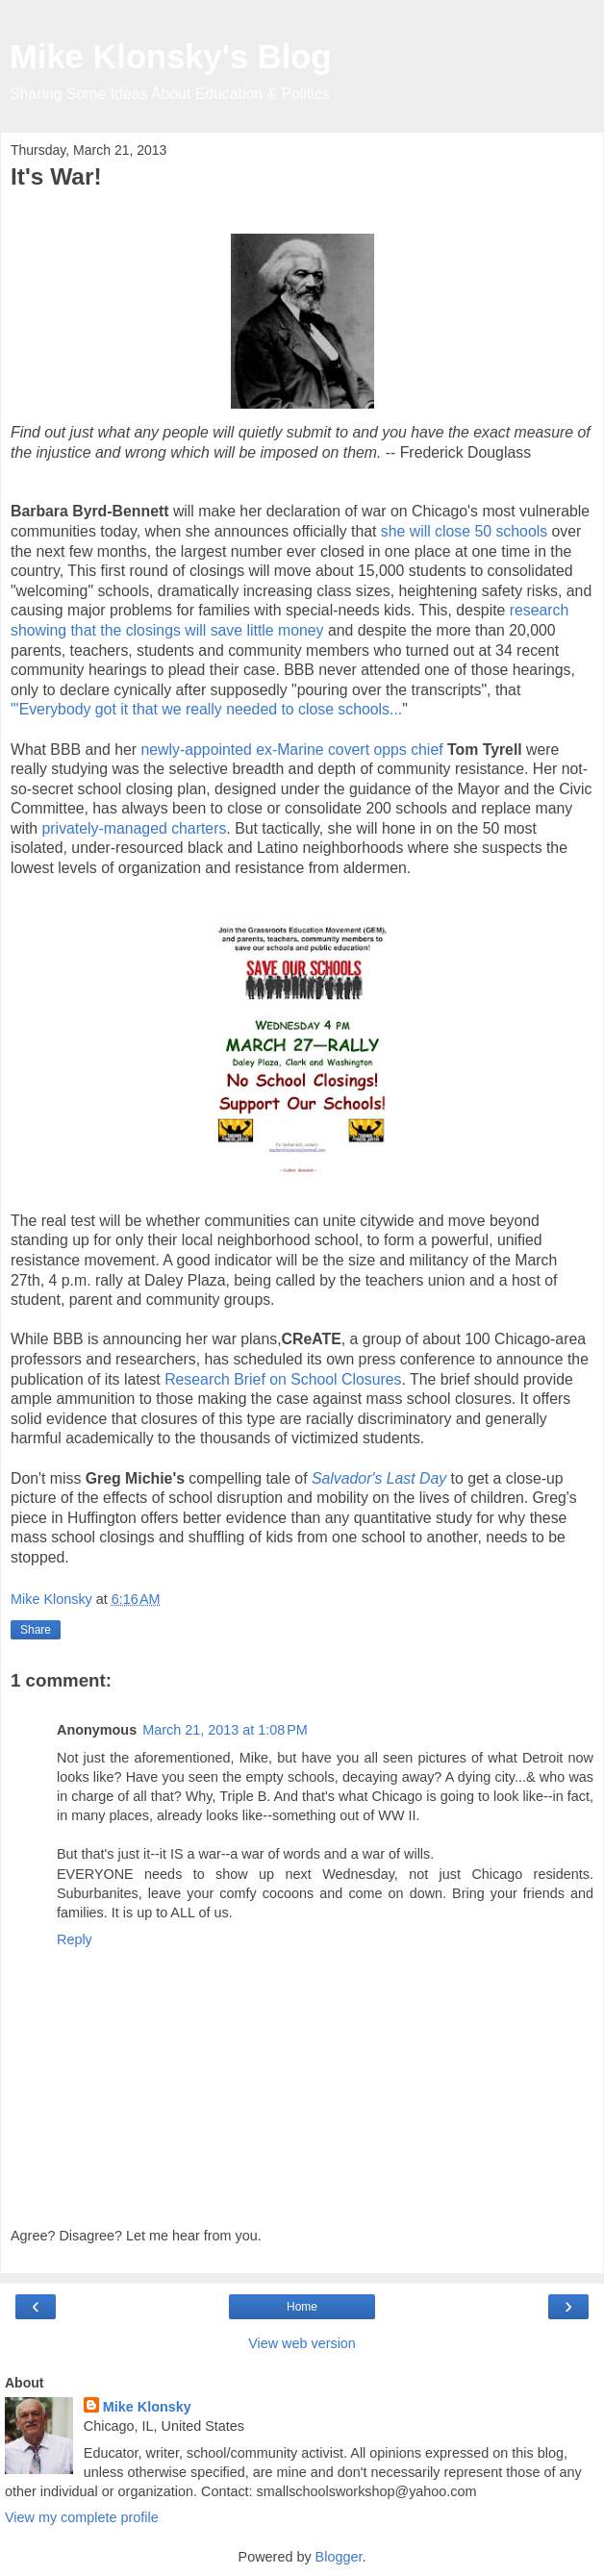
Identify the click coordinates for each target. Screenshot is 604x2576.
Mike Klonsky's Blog (171, 56)
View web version (302, 2343)
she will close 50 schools (466, 531)
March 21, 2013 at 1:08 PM (225, 1730)
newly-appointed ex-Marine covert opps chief (294, 749)
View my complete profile (82, 2517)
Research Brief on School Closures (282, 1379)
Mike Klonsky (147, 2406)
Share (35, 1630)
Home (302, 2306)
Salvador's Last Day (379, 1478)
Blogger (339, 2556)
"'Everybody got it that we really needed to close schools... (206, 709)
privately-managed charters (134, 828)
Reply (74, 1939)
